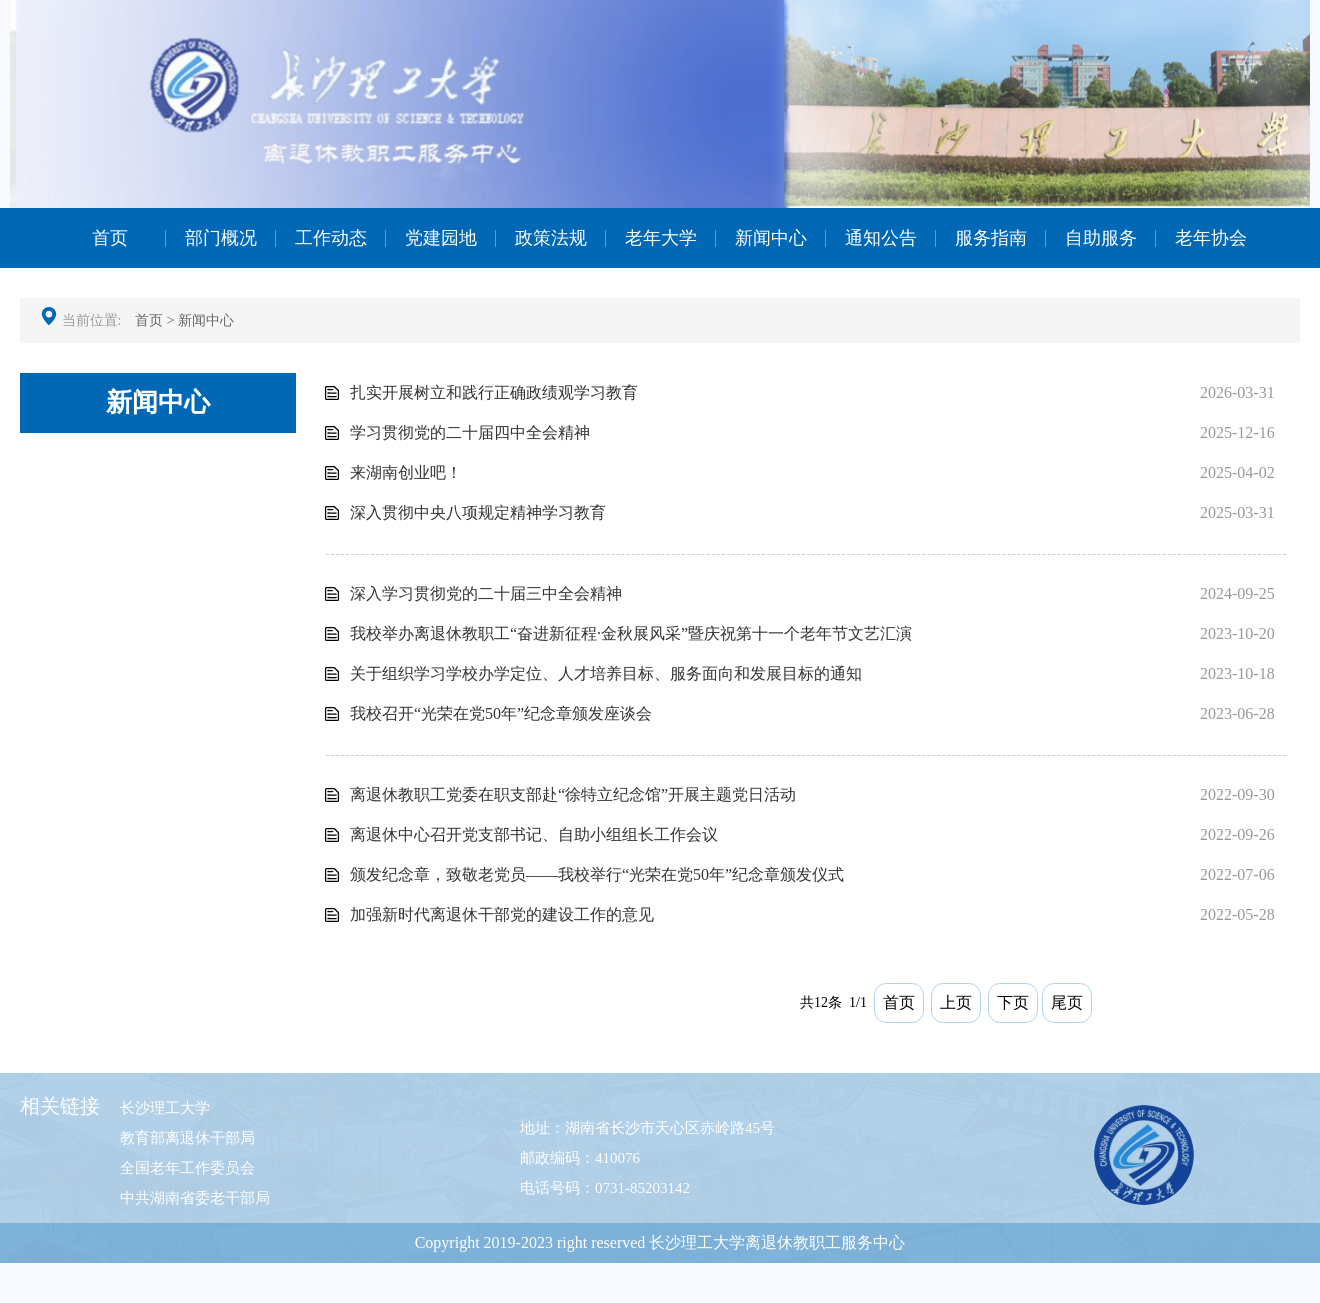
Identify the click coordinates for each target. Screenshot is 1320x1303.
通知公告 (881, 238)
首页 (110, 238)
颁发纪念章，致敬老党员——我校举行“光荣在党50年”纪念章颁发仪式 (597, 874)
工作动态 (331, 238)
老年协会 (1211, 238)
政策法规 (551, 238)
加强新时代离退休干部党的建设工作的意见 (502, 914)
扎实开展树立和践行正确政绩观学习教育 (494, 392)
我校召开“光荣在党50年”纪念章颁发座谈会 (501, 713)
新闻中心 (771, 238)
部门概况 (221, 238)
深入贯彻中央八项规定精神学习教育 (478, 512)
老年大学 (661, 238)
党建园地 (441, 238)
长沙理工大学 (165, 1108)
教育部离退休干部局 (187, 1138)
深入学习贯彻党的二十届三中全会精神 (486, 593)
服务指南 (991, 238)
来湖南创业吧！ (406, 472)
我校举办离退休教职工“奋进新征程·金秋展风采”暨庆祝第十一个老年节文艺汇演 (631, 633)
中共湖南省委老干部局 (195, 1198)
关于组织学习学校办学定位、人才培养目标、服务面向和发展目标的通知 (606, 673)
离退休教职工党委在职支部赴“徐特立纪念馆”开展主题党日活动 (573, 794)
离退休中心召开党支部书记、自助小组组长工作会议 (534, 834)
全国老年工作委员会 (187, 1168)
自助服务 (1101, 238)
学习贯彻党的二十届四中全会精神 (470, 432)
